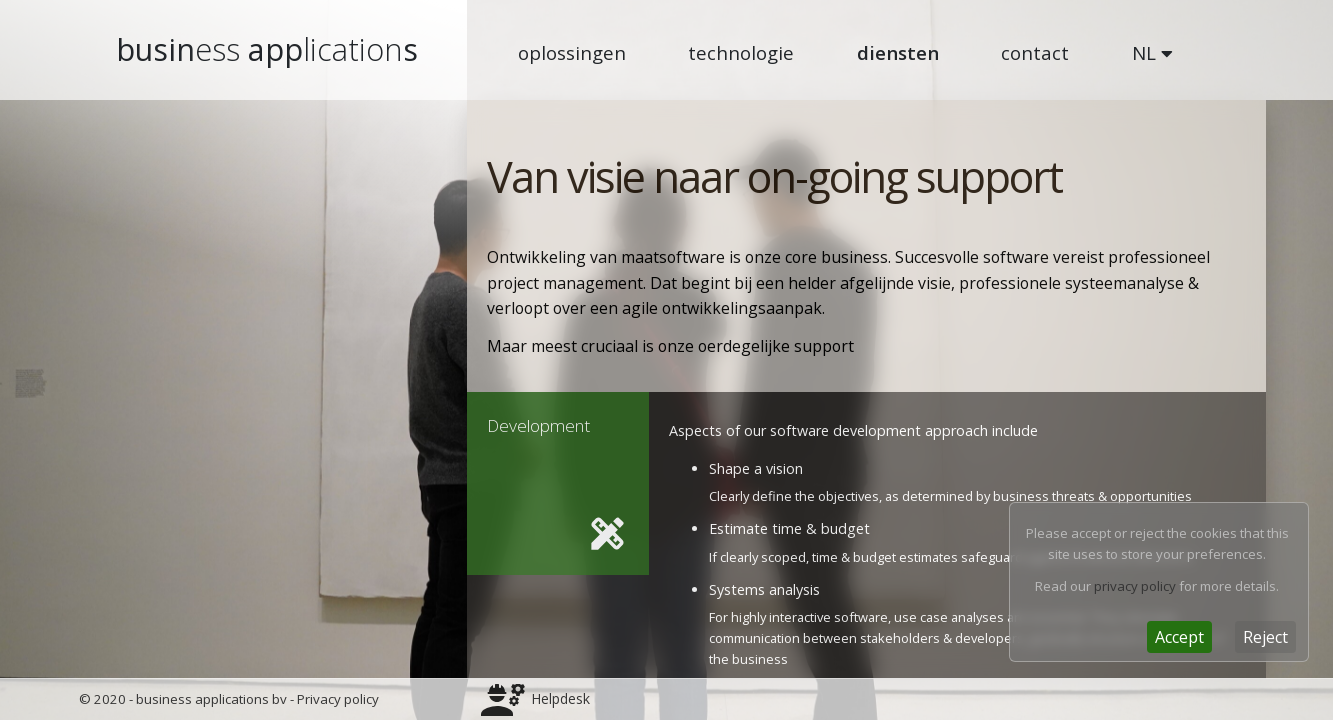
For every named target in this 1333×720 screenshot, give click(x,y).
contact (1035, 52)
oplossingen (572, 52)
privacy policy (1135, 586)
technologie (741, 52)
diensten (898, 52)
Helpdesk (560, 698)
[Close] (1179, 637)
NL (1152, 52)
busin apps (267, 49)
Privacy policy (338, 699)
